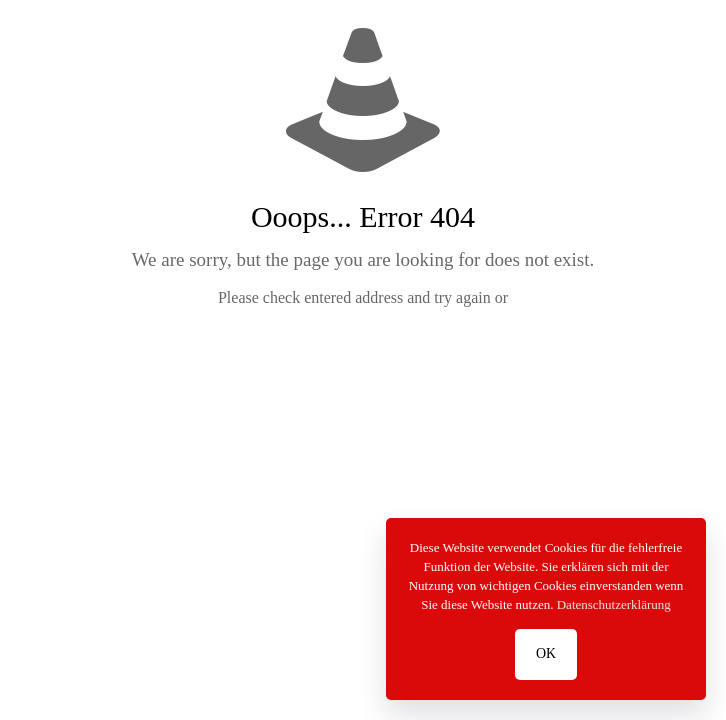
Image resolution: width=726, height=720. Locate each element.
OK (546, 653)
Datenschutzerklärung (614, 604)
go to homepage (372, 353)
